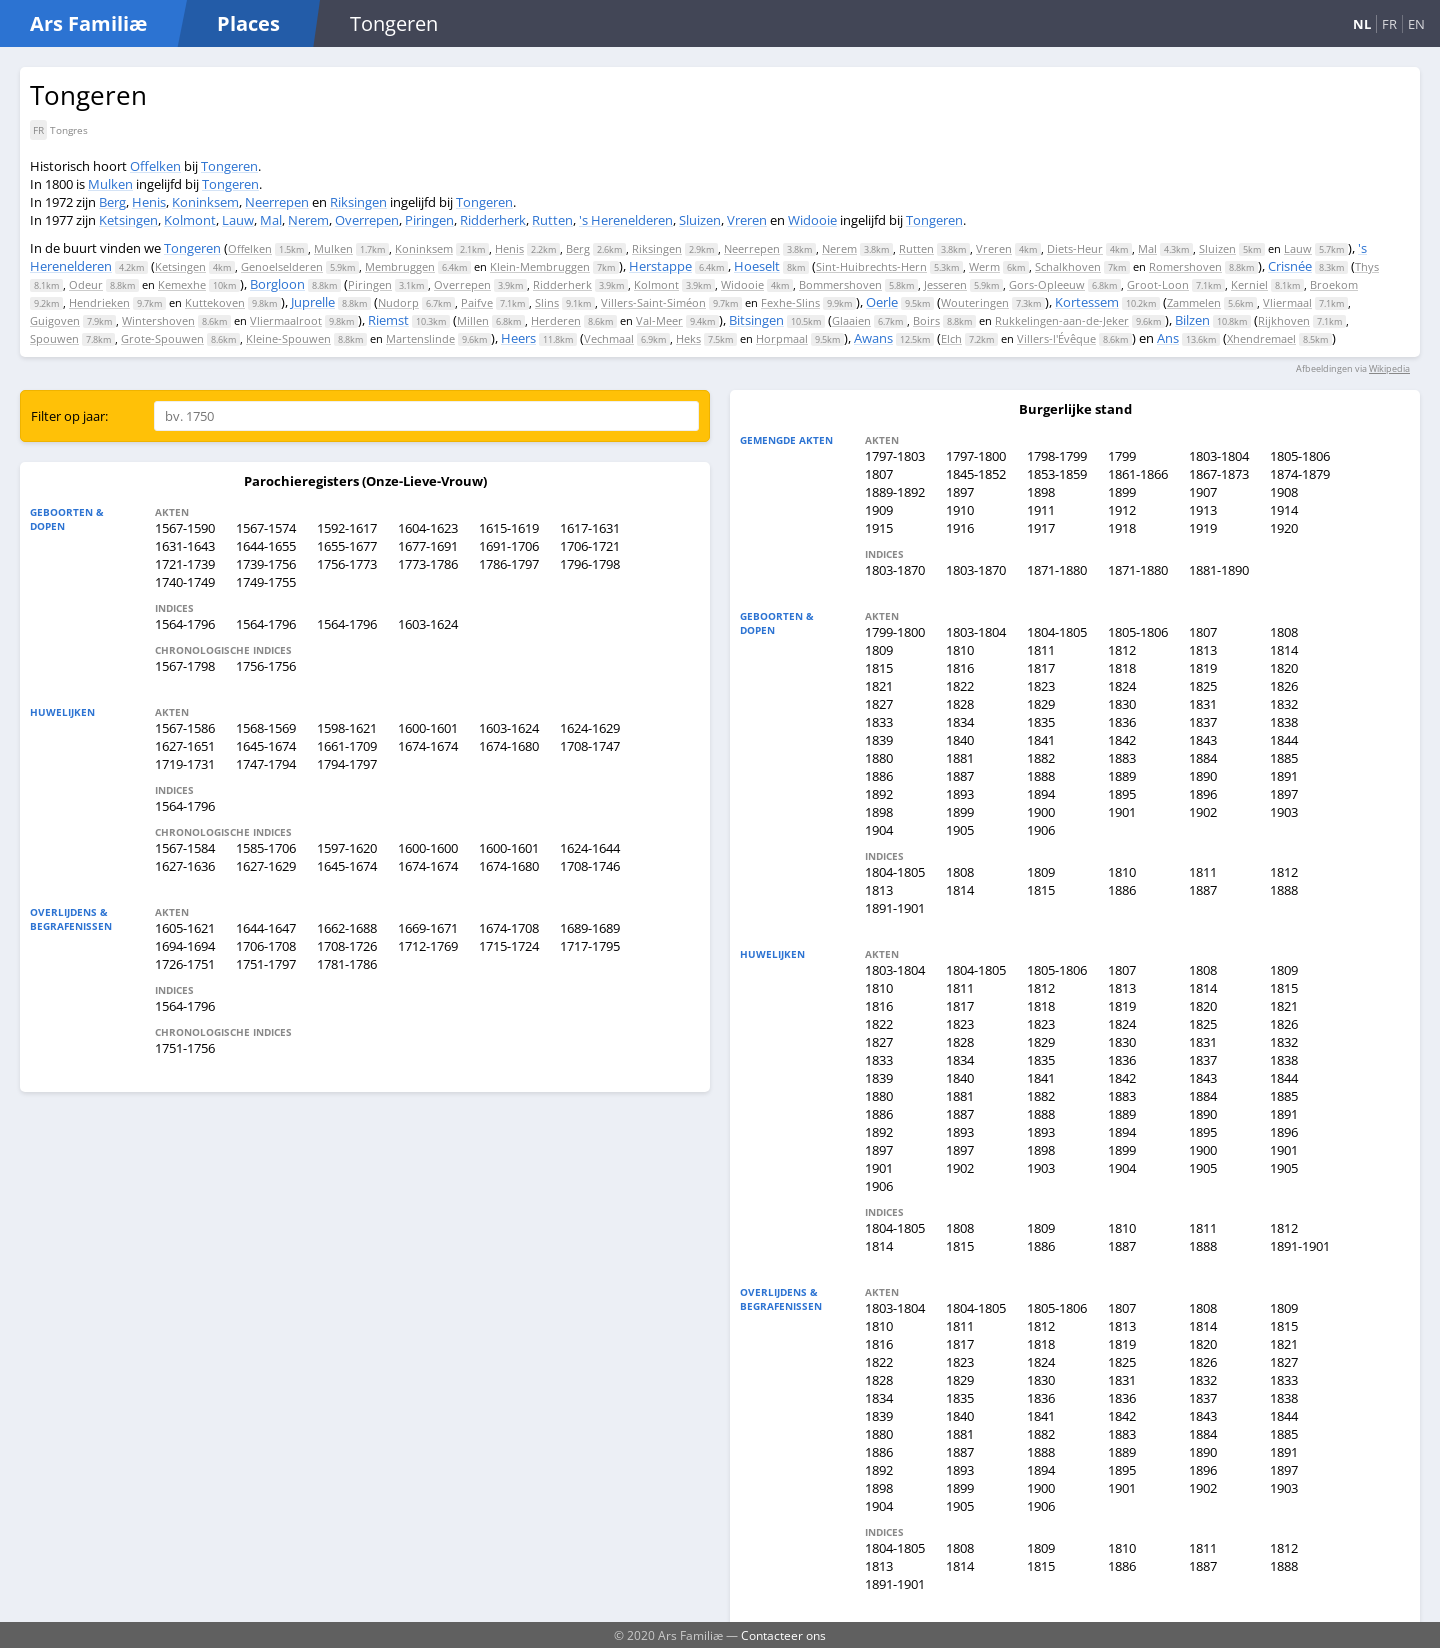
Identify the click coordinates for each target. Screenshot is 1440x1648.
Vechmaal (609, 338)
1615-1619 (509, 528)
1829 (1041, 704)
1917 (1041, 528)
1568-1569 (266, 728)
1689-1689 (590, 928)
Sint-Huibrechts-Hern (871, 266)
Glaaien (851, 320)
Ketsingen (128, 220)
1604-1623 (428, 528)
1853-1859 (1057, 474)
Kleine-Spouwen (288, 338)
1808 (1284, 632)
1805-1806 (1300, 456)
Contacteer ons (783, 1635)
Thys (1367, 266)
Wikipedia (1389, 368)
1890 (1203, 776)
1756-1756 (266, 666)
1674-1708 (509, 928)
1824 (1122, 686)
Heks (688, 338)
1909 (879, 510)
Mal (271, 220)
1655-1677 (347, 546)
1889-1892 (895, 492)
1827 (879, 704)
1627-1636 (185, 866)
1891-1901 (895, 908)
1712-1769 (428, 946)
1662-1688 (347, 928)
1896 (1203, 794)
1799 (1122, 456)
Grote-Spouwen (162, 338)
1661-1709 (347, 746)
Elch (951, 338)
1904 (879, 830)
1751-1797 (266, 964)
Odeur (86, 284)
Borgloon (277, 284)
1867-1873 (1219, 474)
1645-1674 (266, 746)
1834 (960, 722)
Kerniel (1249, 284)
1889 (1122, 776)
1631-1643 (185, 546)
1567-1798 (185, 666)
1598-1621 (347, 728)
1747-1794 (266, 764)
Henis (149, 202)
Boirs (926, 320)
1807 (879, 474)
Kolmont (190, 220)
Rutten (552, 220)
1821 (879, 686)
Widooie (812, 220)
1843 (1203, 740)
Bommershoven (840, 284)
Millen (473, 320)
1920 (1284, 528)
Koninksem (205, 202)
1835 (1041, 722)
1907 (1203, 492)
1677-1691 (428, 546)
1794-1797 (347, 764)
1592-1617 (347, 528)
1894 (1041, 794)
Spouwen (54, 338)
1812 (1122, 650)
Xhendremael (1261, 338)
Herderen (556, 320)
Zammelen (1194, 302)
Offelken (155, 166)
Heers (518, 338)
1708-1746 (590, 866)
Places (248, 23)
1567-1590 (185, 528)
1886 (879, 776)
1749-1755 (266, 582)
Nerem (308, 220)
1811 (1041, 650)
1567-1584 (185, 848)
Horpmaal (782, 338)
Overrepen (367, 220)
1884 (1203, 758)
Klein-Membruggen (540, 266)
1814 (1284, 650)
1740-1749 (185, 582)
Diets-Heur (1075, 248)
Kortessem (1087, 302)
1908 (1284, 492)
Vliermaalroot (286, 320)
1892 (879, 794)
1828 (960, 704)
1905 (960, 830)
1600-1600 (428, 848)
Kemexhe (182, 284)
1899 (1122, 492)
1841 (1041, 740)
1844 (1284, 740)
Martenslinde (420, 338)
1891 (1284, 776)
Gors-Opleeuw (1047, 284)
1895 (1122, 794)
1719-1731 (185, 764)
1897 (960, 492)
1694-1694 (185, 946)
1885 (1284, 758)
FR (1389, 24)
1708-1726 (347, 946)
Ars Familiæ (88, 23)
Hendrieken (99, 302)
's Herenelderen (626, 220)
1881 (960, 758)
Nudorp (398, 302)
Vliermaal (1287, 302)
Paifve (477, 302)
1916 (960, 528)
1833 (879, 722)
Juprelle (313, 302)
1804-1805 (1057, 632)
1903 (1284, 812)
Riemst (388, 320)
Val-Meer (659, 320)
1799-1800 (895, 632)
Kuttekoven (215, 302)
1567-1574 (266, 528)
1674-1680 (509, 746)
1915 (879, 528)
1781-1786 (347, 964)
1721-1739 (185, 564)
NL (1362, 24)
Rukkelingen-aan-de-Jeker (1062, 320)
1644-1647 (266, 928)
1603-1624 (428, 624)
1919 (1203, 528)
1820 (1284, 668)
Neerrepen (277, 202)
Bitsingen (756, 320)
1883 (1122, 758)
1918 (1122, 528)
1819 (1203, 668)
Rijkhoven (1284, 320)
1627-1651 (185, 746)
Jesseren (945, 284)
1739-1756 (266, 564)
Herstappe (660, 266)
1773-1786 (428, 564)
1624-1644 (590, 848)
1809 (879, 650)
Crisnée (1290, 266)
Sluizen (700, 220)
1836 (1122, 722)
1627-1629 (266, 866)
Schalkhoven (1068, 266)
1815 (879, 668)
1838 (1284, 722)
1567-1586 (185, 728)
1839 (879, 740)
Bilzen (1192, 320)
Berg (112, 202)
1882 (1041, 758)
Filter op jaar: (69, 416)
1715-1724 (509, 946)
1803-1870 (895, 570)
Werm (984, 266)
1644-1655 (266, 546)
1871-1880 (1057, 570)
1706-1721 (590, 546)
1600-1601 (428, 728)
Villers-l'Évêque (1056, 338)
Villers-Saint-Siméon (653, 302)
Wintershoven (158, 320)
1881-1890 (1219, 570)
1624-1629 (590, 728)
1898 (1041, 492)
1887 (960, 776)
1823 (1041, 686)
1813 (1203, 650)
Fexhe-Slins (790, 302)
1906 (1041, 830)
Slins (547, 302)
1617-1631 (590, 528)
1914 (1284, 510)
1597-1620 (347, 848)
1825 (1203, 686)
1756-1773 (347, 564)
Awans (873, 338)
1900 (1041, 812)
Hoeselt (757, 266)
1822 (960, 686)
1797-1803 (895, 456)
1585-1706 (266, 848)
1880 (879, 758)
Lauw (238, 220)
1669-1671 (428, 928)
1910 (960, 510)
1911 (1041, 510)
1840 (960, 740)
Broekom (1334, 284)
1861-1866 (1138, 474)
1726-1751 (185, 964)
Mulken (110, 184)
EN (1416, 24)
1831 (1203, 704)
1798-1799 (1057, 456)
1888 (1041, 776)
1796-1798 (590, 564)
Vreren (747, 220)
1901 (1122, 812)
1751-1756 (185, 1048)
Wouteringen (975, 302)
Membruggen (400, 266)
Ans (1168, 338)
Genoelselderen (282, 266)
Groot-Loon (1158, 284)
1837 (1203, 722)
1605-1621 (185, 928)
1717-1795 (590, 946)
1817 (1041, 668)
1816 (960, 668)
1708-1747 (590, 746)
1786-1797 (509, 564)
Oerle (882, 302)
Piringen (429, 220)
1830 (1122, 704)
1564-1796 (185, 624)
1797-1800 (976, 456)
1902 (1203, 812)
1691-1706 (509, 546)
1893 (960, 794)
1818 (1122, 668)
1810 (960, 650)
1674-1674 (428, 746)
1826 (1284, 686)
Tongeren (229, 166)
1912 (1122, 510)
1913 (1203, 510)
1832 (1284, 704)
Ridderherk (493, 220)
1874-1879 (1300, 474)
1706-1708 (266, 946)
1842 (1122, 740)
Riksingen (358, 202)
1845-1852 (976, 474)
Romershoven (1185, 266)
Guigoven (55, 320)
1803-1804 (1219, 456)
